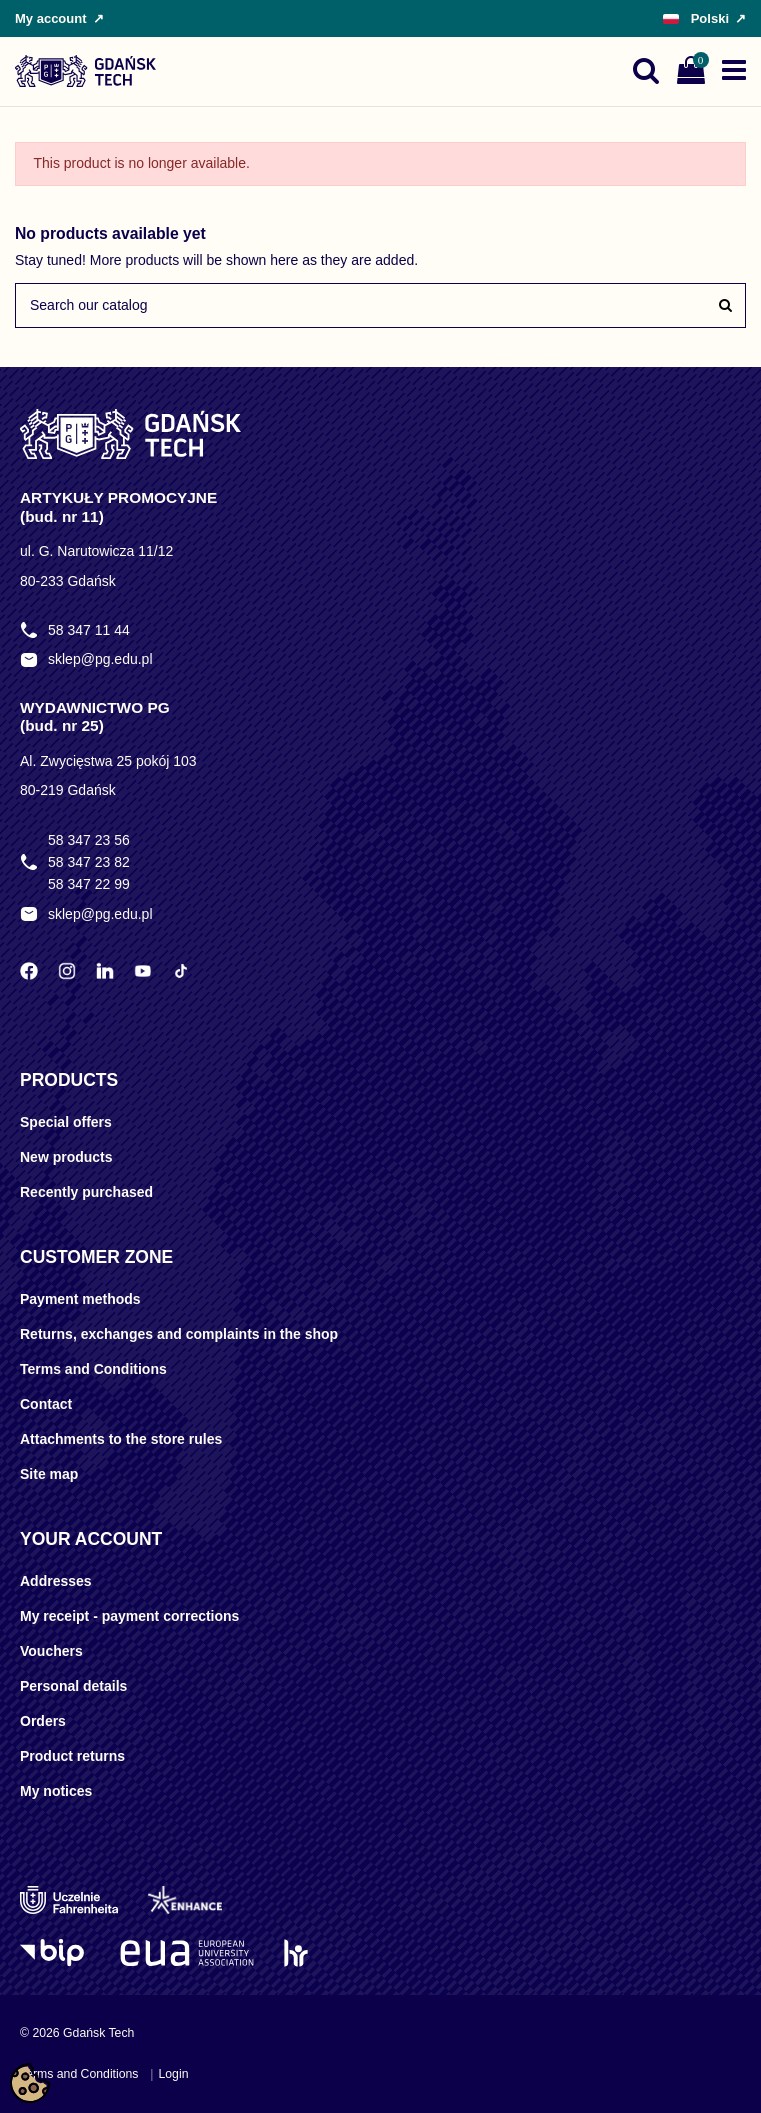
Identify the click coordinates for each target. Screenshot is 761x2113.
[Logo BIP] (55, 1953)
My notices (56, 1791)
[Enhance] (185, 1900)
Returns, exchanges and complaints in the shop (179, 1334)
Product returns (72, 1756)
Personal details (73, 1686)
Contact (46, 1404)
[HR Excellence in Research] (295, 1953)
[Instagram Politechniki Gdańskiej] (67, 971)
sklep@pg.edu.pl (100, 659)
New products (66, 1157)
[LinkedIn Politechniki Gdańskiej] (105, 971)
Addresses (56, 1581)
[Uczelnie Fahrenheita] (69, 1900)
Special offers (66, 1122)
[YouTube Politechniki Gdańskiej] (143, 971)
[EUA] (187, 1953)
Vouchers (51, 1651)
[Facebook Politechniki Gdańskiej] (29, 971)
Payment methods (80, 1299)
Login (173, 2074)
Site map (49, 1474)
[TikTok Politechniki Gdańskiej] (181, 971)
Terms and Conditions (93, 1369)
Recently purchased (86, 1192)
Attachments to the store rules (121, 1439)
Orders (43, 1721)
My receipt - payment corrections (129, 1616)
